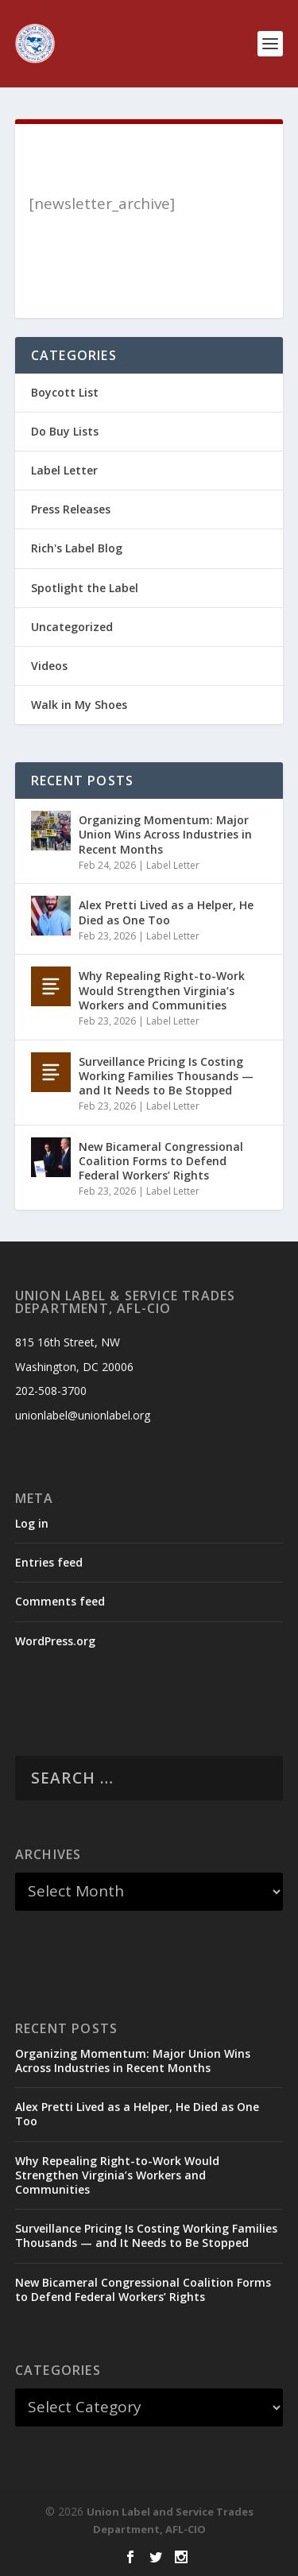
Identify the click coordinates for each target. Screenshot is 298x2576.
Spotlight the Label (84, 587)
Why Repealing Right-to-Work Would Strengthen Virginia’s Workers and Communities (162, 990)
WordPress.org (55, 1640)
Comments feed (60, 1601)
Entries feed (49, 1562)
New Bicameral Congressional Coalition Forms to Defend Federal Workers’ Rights (161, 1161)
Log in (31, 1523)
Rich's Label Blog (76, 548)
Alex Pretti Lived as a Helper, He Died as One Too (166, 912)
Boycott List (65, 392)
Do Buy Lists (65, 431)
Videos (49, 665)
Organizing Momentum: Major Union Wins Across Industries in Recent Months (165, 834)
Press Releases (70, 509)
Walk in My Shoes (79, 704)
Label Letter (64, 470)
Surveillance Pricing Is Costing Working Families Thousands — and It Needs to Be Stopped (166, 1076)
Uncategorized (72, 626)
